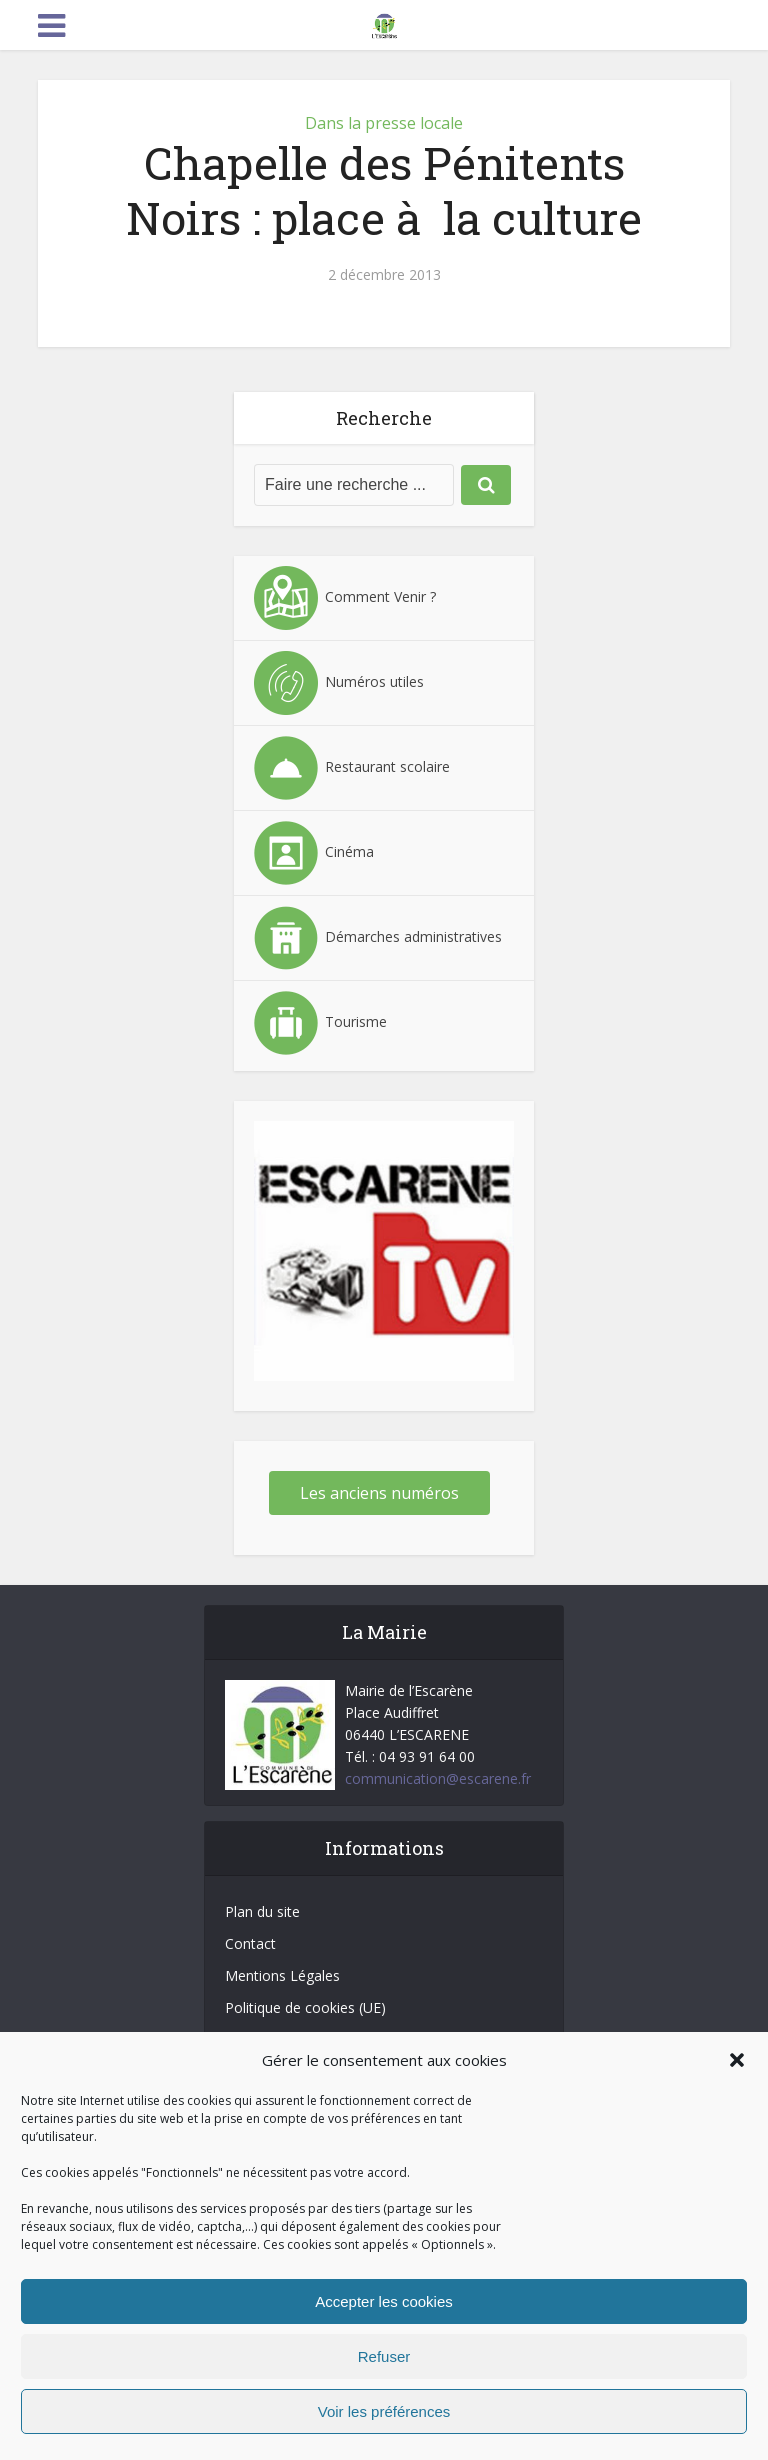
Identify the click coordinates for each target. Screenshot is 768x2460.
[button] (737, 2060)
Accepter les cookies (384, 2301)
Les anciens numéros (379, 1493)
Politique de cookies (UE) (305, 2007)
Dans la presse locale (384, 123)
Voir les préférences (384, 2411)
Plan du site (262, 1911)
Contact (250, 1943)
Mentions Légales (282, 1975)
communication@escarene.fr (438, 1778)
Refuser (384, 2356)
